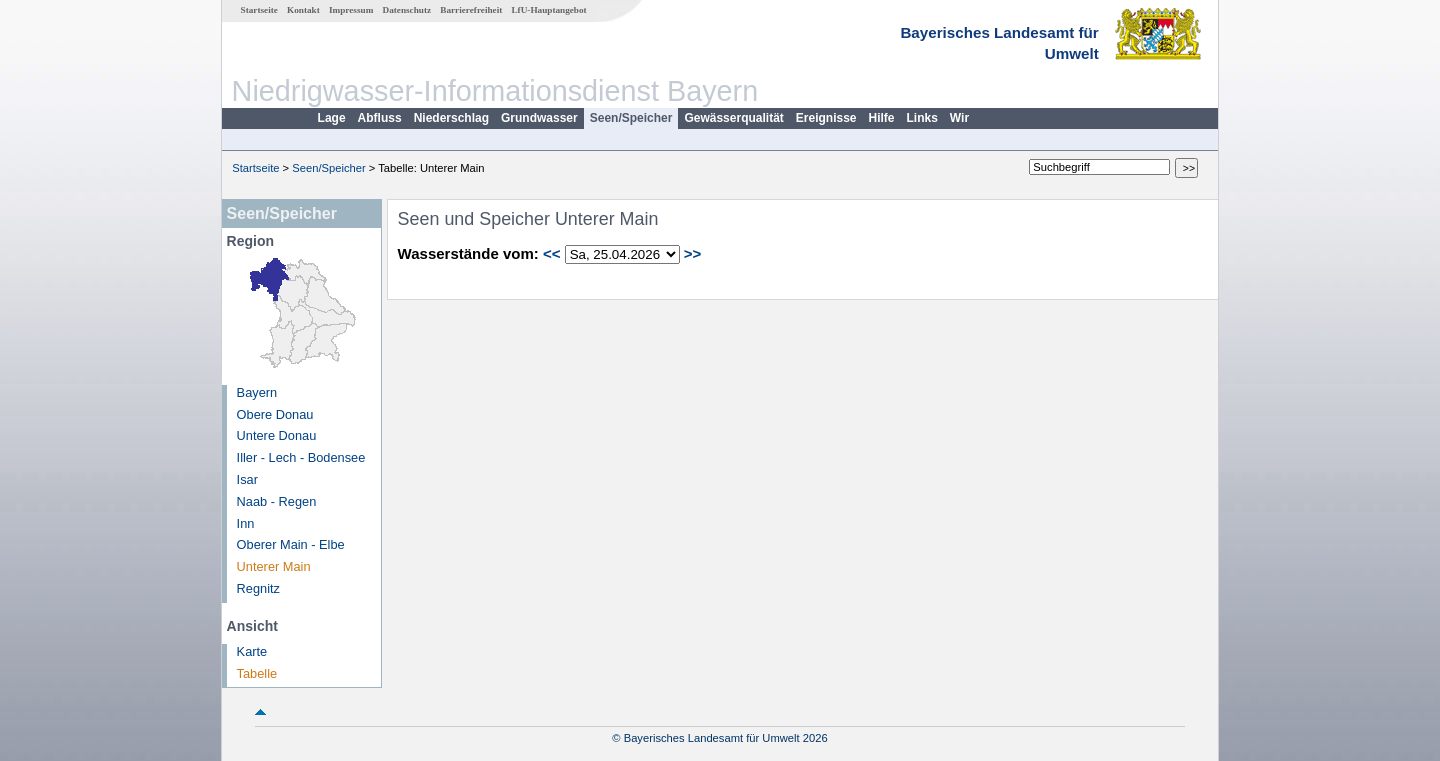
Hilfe (882, 118)
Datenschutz (407, 10)
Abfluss (380, 118)
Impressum (351, 10)
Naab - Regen (277, 501)
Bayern (257, 392)
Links (922, 118)
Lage (332, 118)
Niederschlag (451, 118)
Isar (247, 479)
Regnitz (258, 588)
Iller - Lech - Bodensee (301, 457)
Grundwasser (539, 118)
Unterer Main (274, 566)
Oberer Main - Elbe (291, 544)
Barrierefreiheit (471, 10)
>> (693, 253)
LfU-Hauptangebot (548, 10)
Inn (246, 523)
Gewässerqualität (733, 118)
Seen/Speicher (631, 118)
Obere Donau (275, 414)
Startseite (259, 10)
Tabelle (257, 673)
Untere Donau (277, 435)
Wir (959, 118)
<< (552, 253)
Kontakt (303, 10)
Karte (252, 651)
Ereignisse (826, 118)
